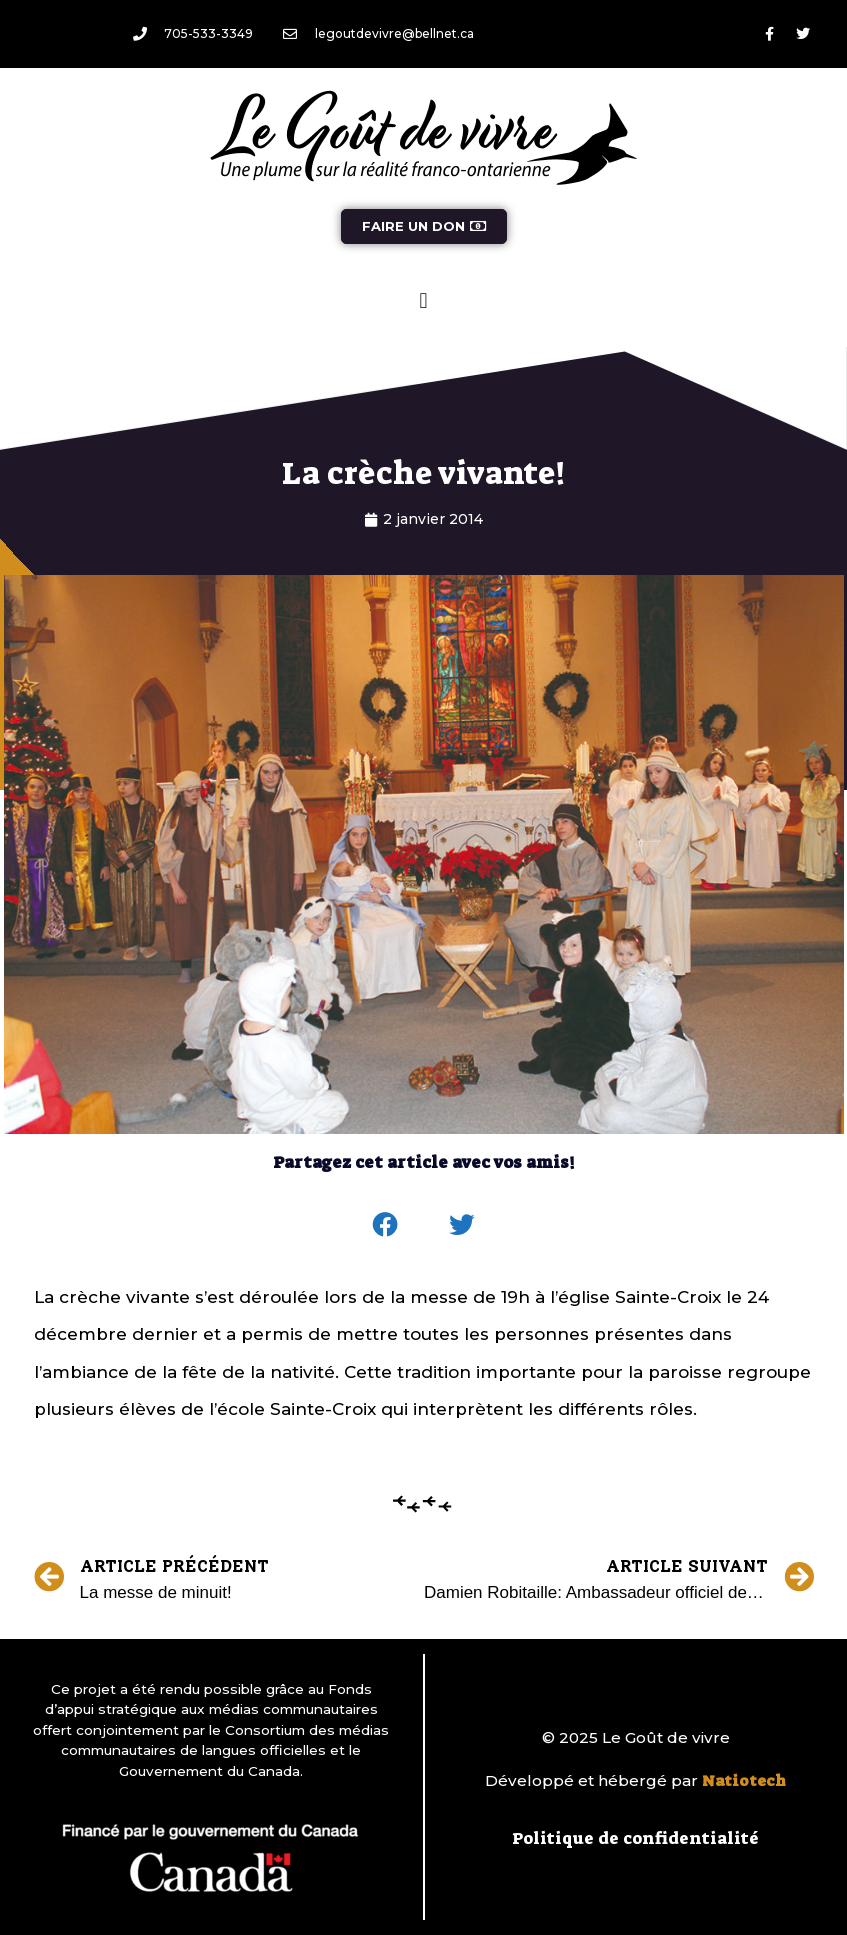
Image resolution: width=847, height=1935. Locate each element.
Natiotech (744, 1781)
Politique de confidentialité (635, 1838)
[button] (423, 300)
